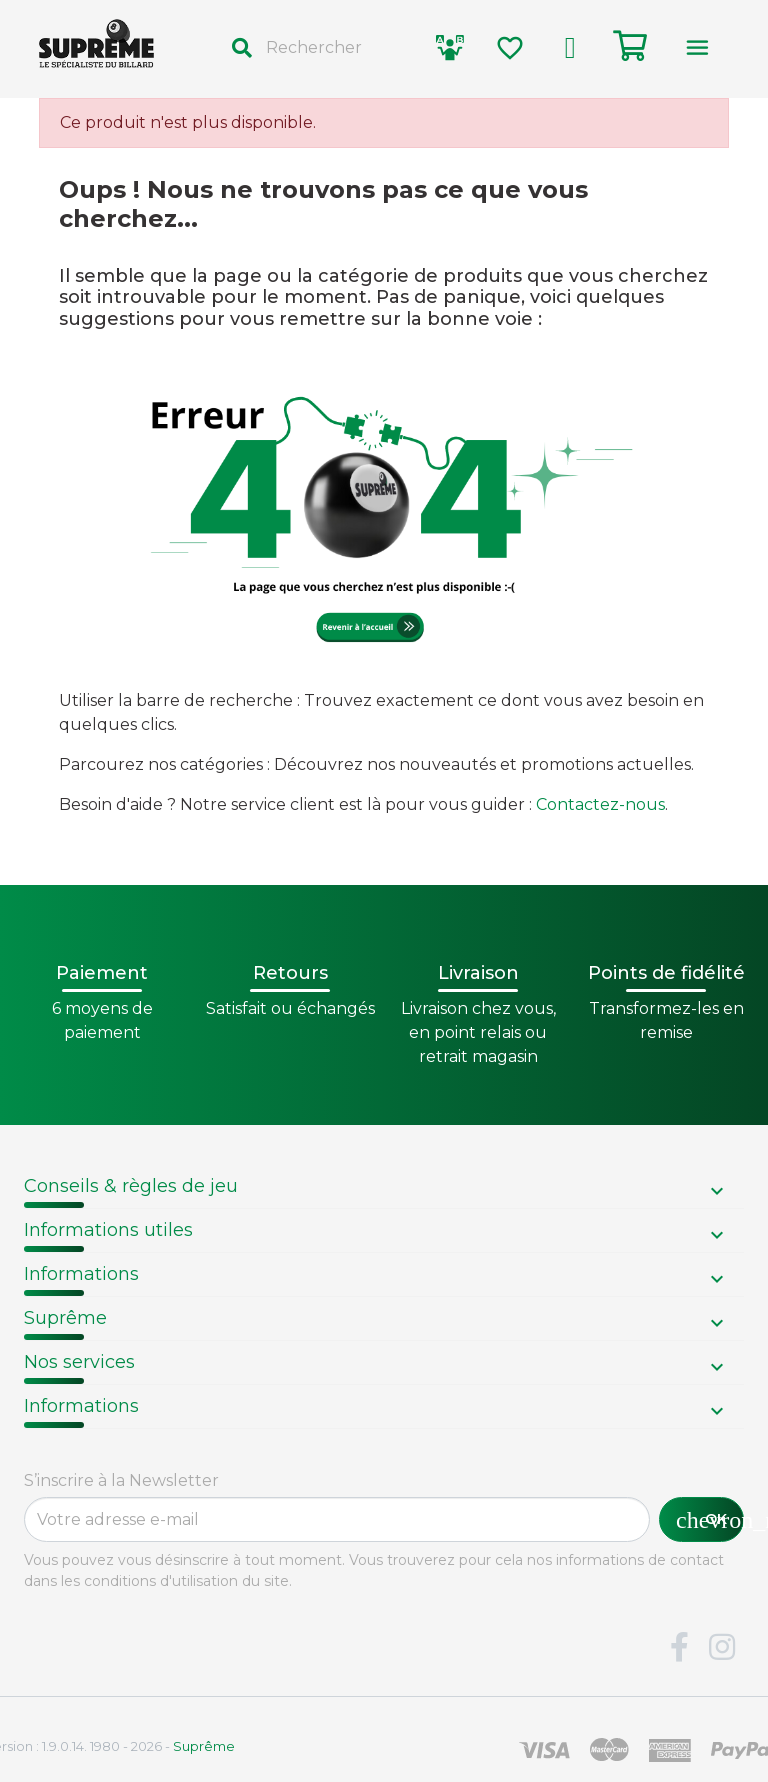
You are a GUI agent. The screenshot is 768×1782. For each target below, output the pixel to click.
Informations (81, 1274)
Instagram (722, 1648)
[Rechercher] (316, 48)
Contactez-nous (600, 804)
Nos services (79, 1362)
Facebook (679, 1648)
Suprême (65, 1318)
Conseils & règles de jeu (131, 1186)
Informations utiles (108, 1230)
